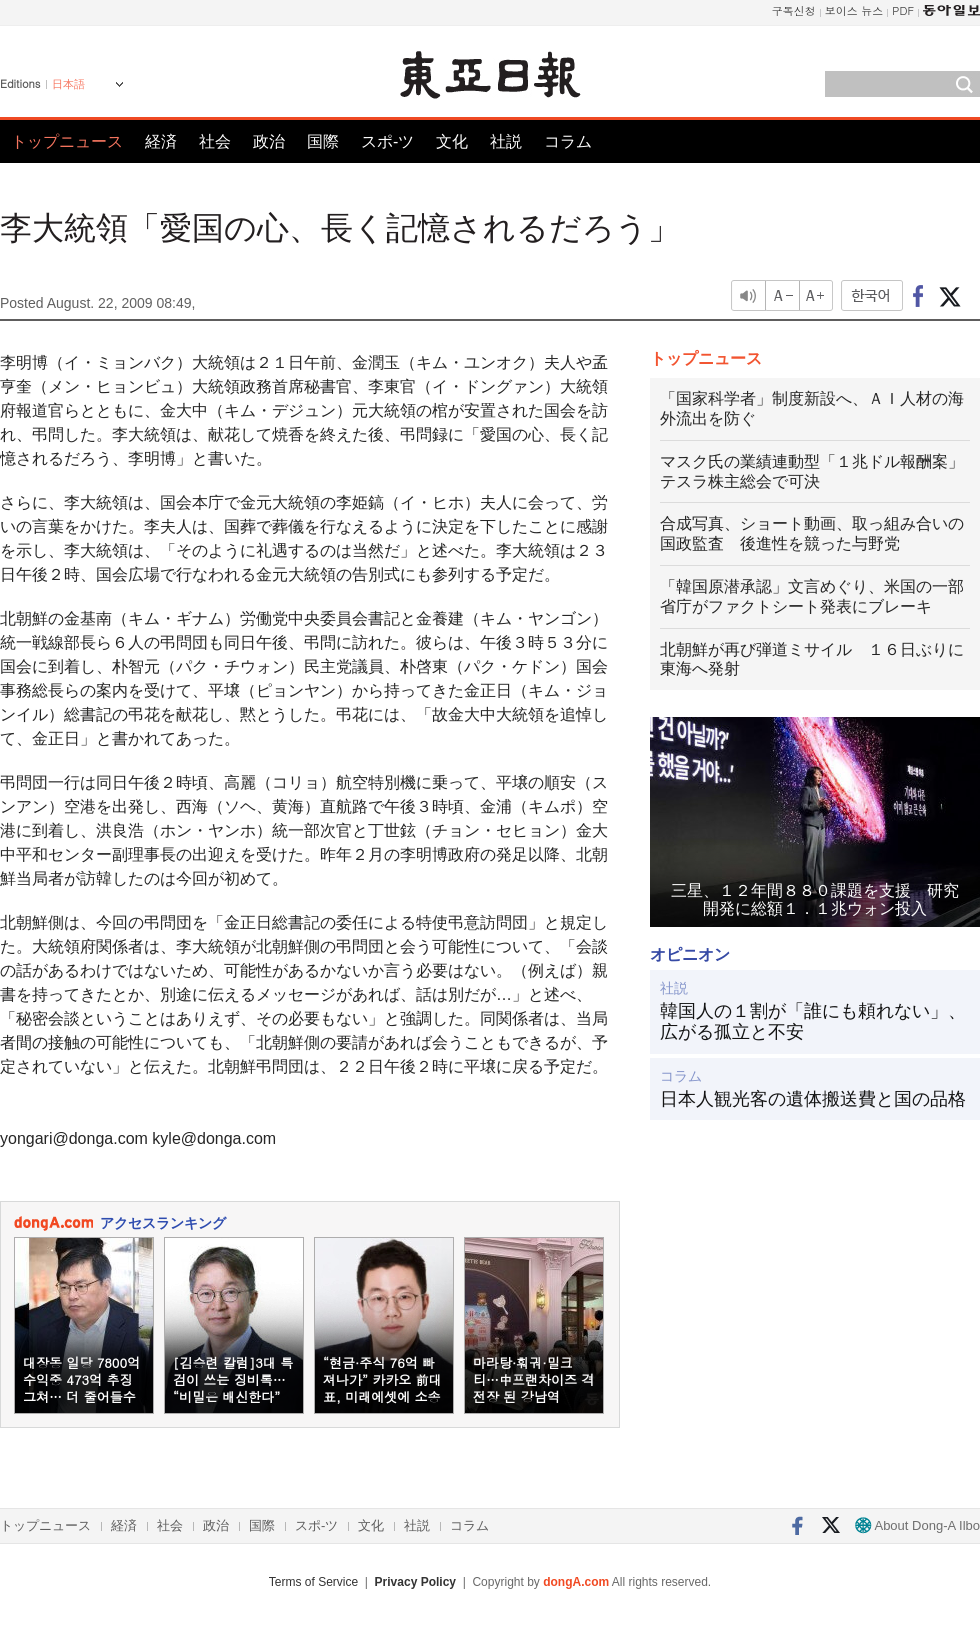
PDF (903, 10)
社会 (215, 141)
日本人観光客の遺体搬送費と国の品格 (813, 1099)
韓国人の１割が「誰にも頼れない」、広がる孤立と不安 (813, 1022)
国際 (323, 141)
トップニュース (67, 141)
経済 (161, 141)
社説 (506, 141)
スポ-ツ (387, 141)
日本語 (68, 84)
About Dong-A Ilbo (917, 1525)
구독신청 (794, 10)
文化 (452, 141)
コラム (568, 141)
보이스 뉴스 (854, 10)
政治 (269, 141)
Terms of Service (313, 1582)
